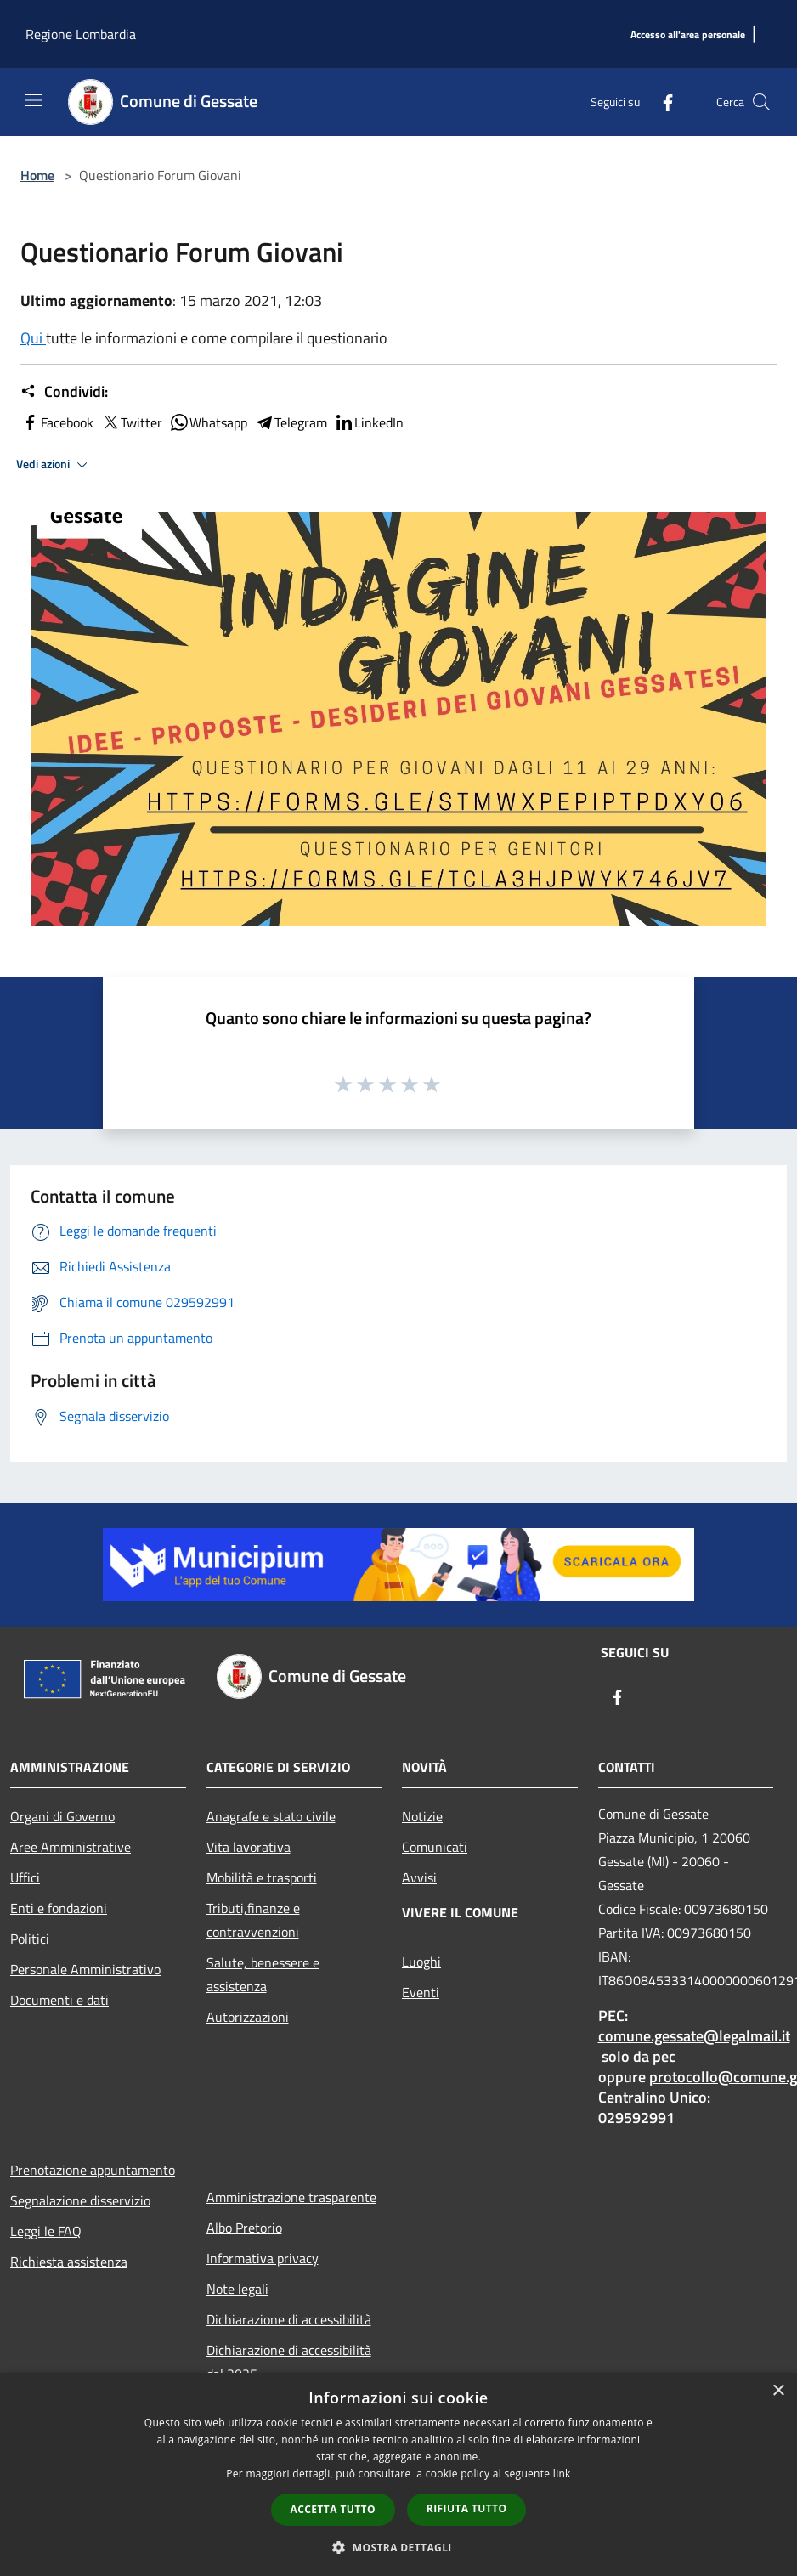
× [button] (778, 2391)
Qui (33, 337)
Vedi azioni (54, 465)
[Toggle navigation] (34, 100)
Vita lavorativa (248, 1847)
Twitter (131, 422)
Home (37, 175)
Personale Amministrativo (85, 1969)
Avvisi (419, 1877)
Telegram (290, 422)
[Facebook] (661, 101)
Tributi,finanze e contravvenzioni (253, 1920)
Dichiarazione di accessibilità (288, 2319)
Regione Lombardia (80, 34)
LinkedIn (369, 422)
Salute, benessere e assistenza (262, 1974)
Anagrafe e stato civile (271, 1816)
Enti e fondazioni (58, 1908)
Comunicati (434, 1847)
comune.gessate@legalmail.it (694, 2035)
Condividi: (64, 392)
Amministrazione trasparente (291, 2197)
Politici (29, 1938)
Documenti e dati (59, 2000)
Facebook (56, 422)
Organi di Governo (62, 1816)
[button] (398, 2547)
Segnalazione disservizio (80, 2200)
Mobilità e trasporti (261, 1877)
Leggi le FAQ (46, 2231)
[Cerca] (761, 102)
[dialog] (398, 2474)
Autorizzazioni (247, 2017)
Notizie (422, 1816)
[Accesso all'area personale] (687, 35)
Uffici (25, 1877)
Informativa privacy (262, 2258)
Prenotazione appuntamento (92, 2170)
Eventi (420, 1992)
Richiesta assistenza (68, 2261)
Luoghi (421, 1961)
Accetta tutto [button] (333, 2509)
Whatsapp (208, 422)
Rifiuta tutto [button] (467, 2508)
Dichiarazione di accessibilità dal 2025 (288, 2362)
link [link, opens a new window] (562, 2473)
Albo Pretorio (244, 2227)
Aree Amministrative (70, 1847)
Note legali (237, 2289)
